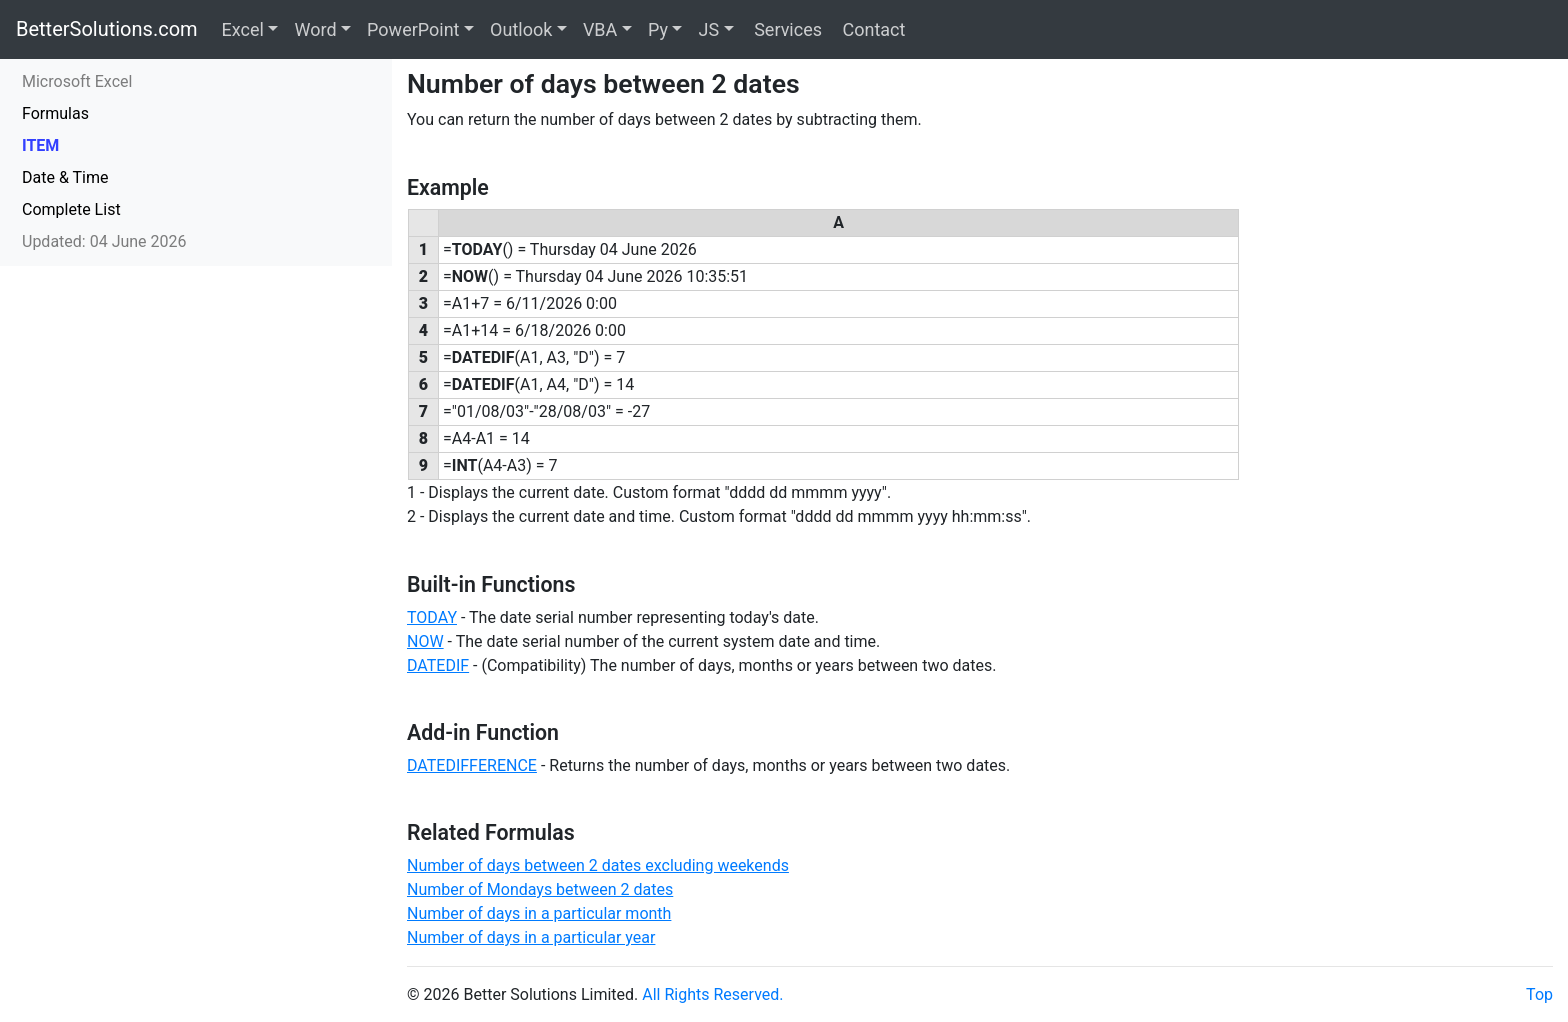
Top (1539, 994)
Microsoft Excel (77, 81)
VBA (600, 29)
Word (315, 29)
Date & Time (65, 177)
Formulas (55, 113)
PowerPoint (413, 29)
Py (658, 29)
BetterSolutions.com (107, 29)
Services (786, 29)
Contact (871, 29)
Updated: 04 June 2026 (104, 241)
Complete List (71, 209)
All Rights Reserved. (712, 994)
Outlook (521, 29)
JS (708, 29)
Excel (243, 29)
